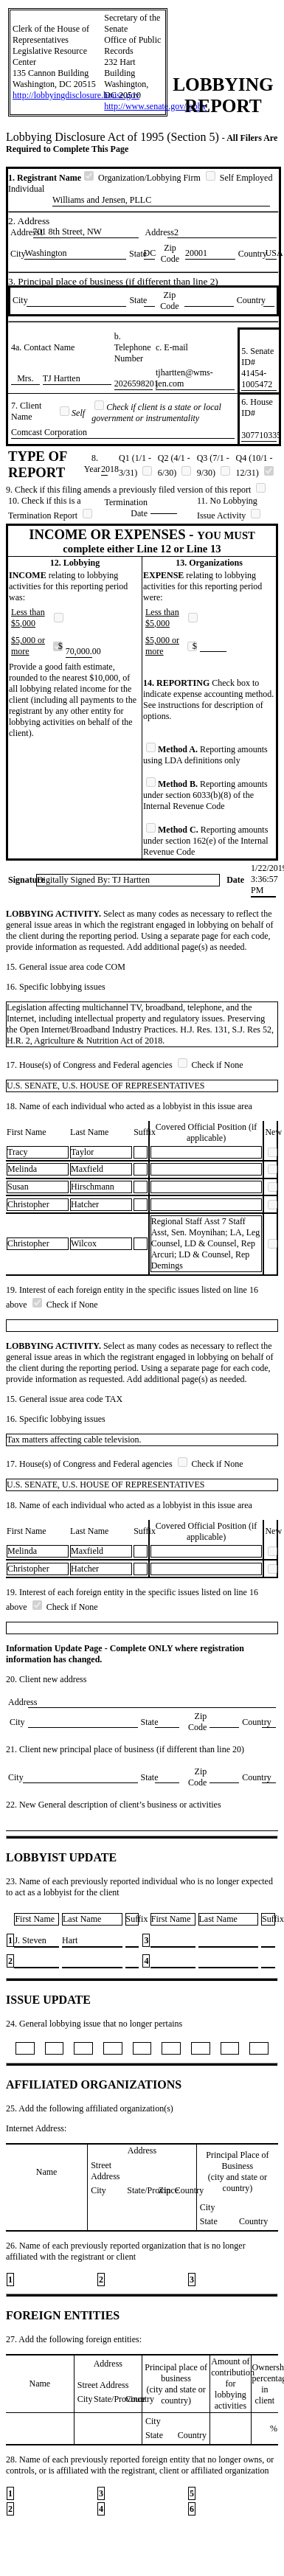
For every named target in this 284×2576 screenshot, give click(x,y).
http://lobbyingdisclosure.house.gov (76, 95)
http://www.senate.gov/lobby (155, 106)
